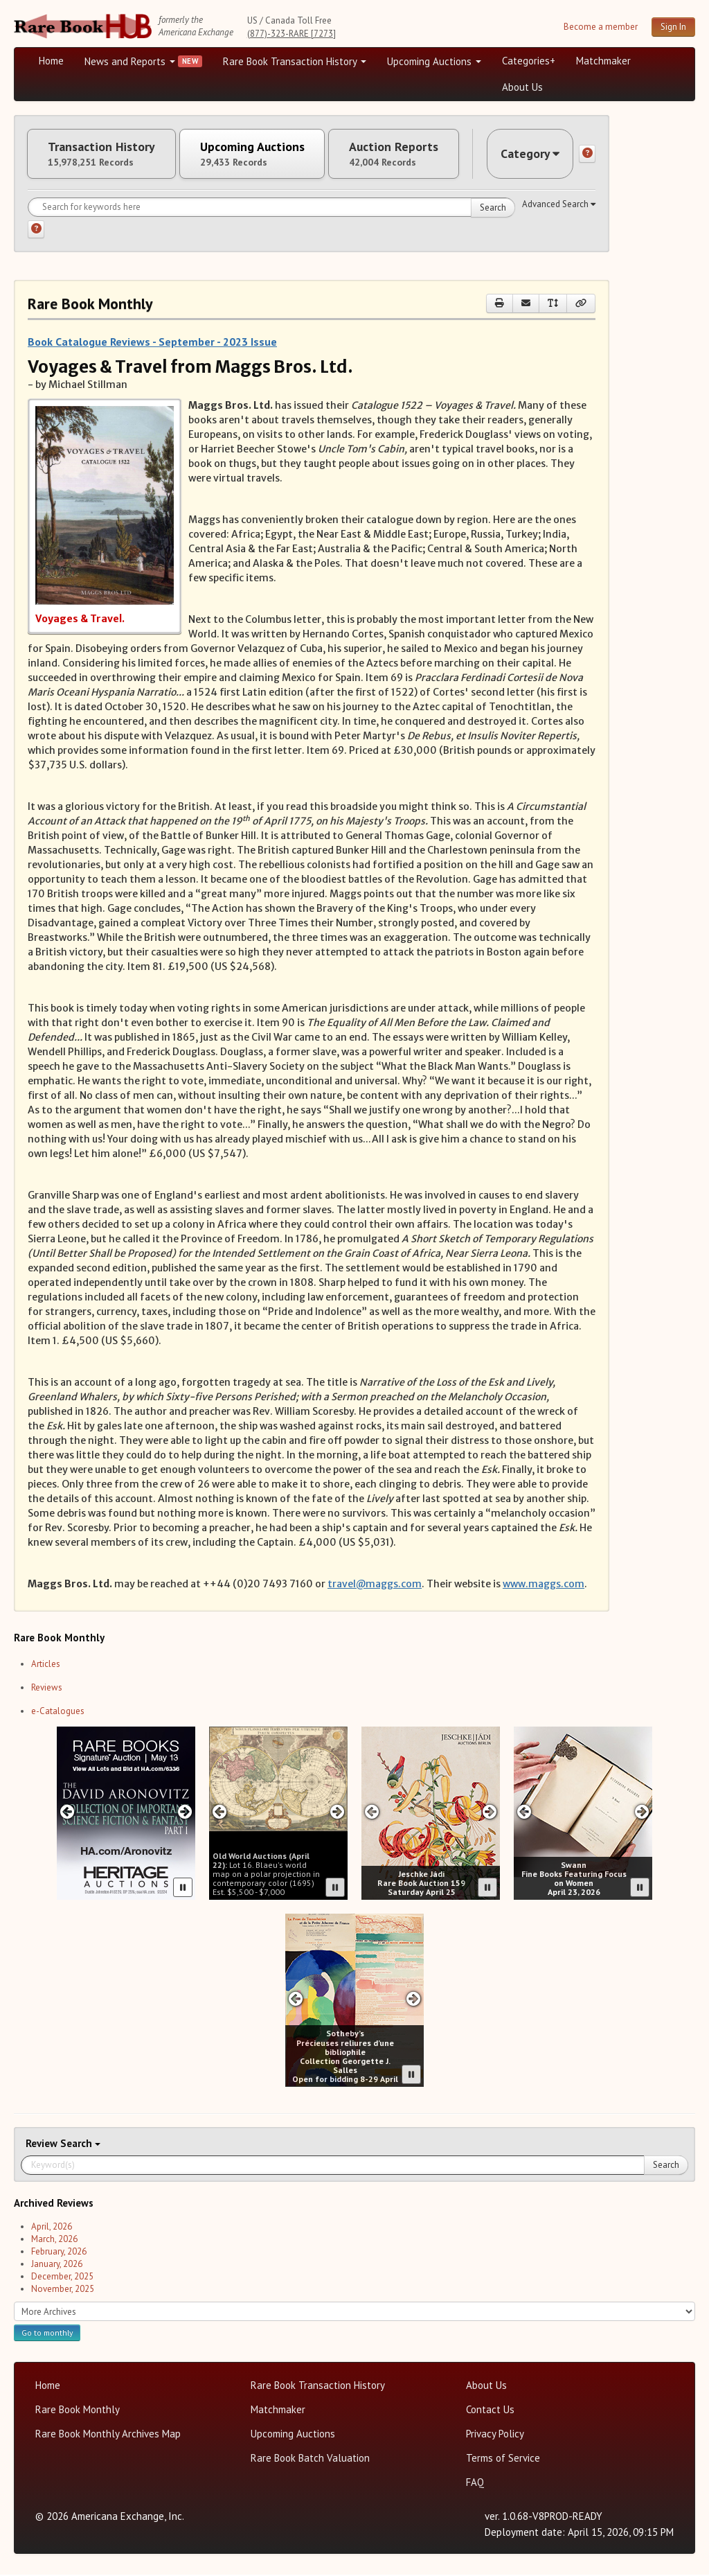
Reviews (46, 1689)
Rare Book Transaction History (294, 61)
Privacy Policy (495, 2435)
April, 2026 (51, 2228)
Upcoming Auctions (434, 61)
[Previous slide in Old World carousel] (219, 1812)
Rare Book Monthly (77, 2410)
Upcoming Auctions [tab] (255, 154)
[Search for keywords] (271, 208)
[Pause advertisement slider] (182, 1888)
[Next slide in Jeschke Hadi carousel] (490, 1812)
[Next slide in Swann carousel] (642, 1812)
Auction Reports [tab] (399, 154)
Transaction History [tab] (102, 154)
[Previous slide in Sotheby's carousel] (295, 1999)
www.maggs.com (543, 1585)
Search (493, 209)
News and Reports (129, 61)
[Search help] (36, 231)
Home (51, 60)
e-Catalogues (57, 1712)
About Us (522, 87)
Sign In (673, 27)
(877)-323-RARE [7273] (291, 33)
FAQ (475, 2483)
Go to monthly (47, 2334)
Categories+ (528, 60)
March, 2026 (54, 2240)
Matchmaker (603, 60)
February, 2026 (59, 2253)
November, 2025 (62, 2290)
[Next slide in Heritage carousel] (185, 1812)
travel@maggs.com (374, 1585)
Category (529, 154)
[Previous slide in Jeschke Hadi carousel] (371, 1812)
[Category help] (587, 154)
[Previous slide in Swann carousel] (524, 1812)
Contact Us (490, 2410)
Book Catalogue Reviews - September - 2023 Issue (152, 343)
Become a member (601, 27)
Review (43, 2144)
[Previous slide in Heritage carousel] (67, 1812)
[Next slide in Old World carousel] (337, 1812)
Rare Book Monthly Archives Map (108, 2435)
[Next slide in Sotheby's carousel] (414, 1999)
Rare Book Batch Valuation (310, 2459)
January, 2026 (56, 2265)
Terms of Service (503, 2459)
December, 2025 (62, 2278)
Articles (45, 1665)
